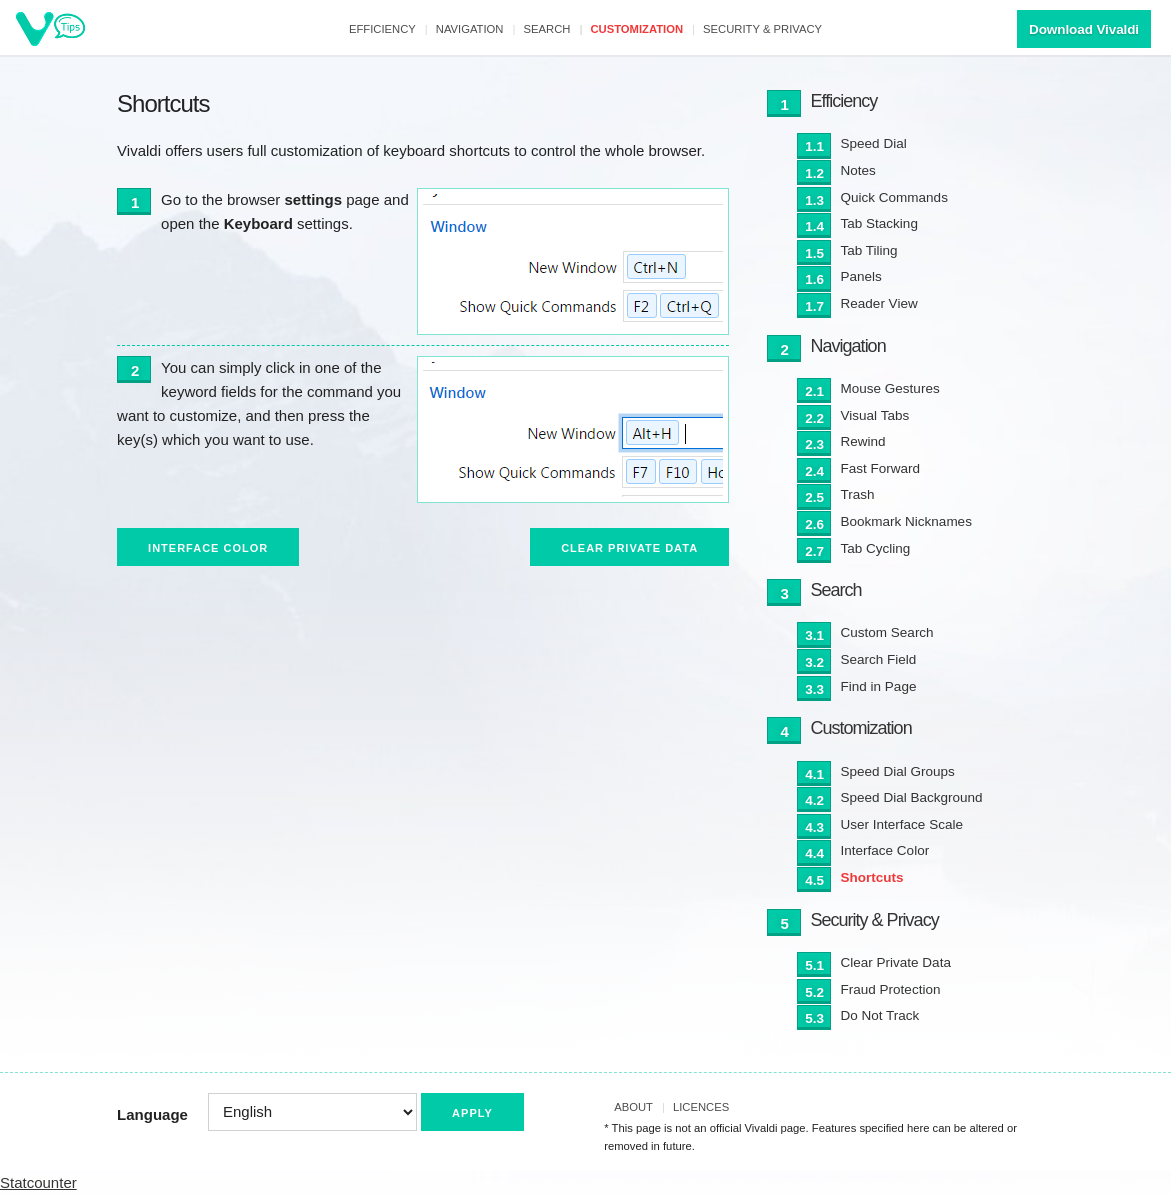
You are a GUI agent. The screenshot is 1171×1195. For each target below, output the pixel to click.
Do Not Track (880, 1015)
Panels (861, 276)
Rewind (863, 441)
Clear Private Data (629, 548)
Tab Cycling (876, 548)
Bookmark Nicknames (906, 521)
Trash (858, 494)
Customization (636, 29)
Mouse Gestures (890, 388)
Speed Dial (874, 143)
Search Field (879, 659)
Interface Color (208, 548)
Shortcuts (872, 877)
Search (547, 29)
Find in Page (879, 686)
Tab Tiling (869, 250)
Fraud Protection (891, 989)
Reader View (879, 303)
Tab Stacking (879, 223)
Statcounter (38, 1182)
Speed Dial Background (912, 797)
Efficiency (382, 29)
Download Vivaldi (1084, 29)
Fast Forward (881, 468)
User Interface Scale (902, 824)
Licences (701, 1107)
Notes (858, 170)
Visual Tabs (875, 415)
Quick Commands (894, 197)
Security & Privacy (762, 29)
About (633, 1107)
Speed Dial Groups (898, 771)
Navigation (470, 29)
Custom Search (887, 632)
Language (152, 1114)
